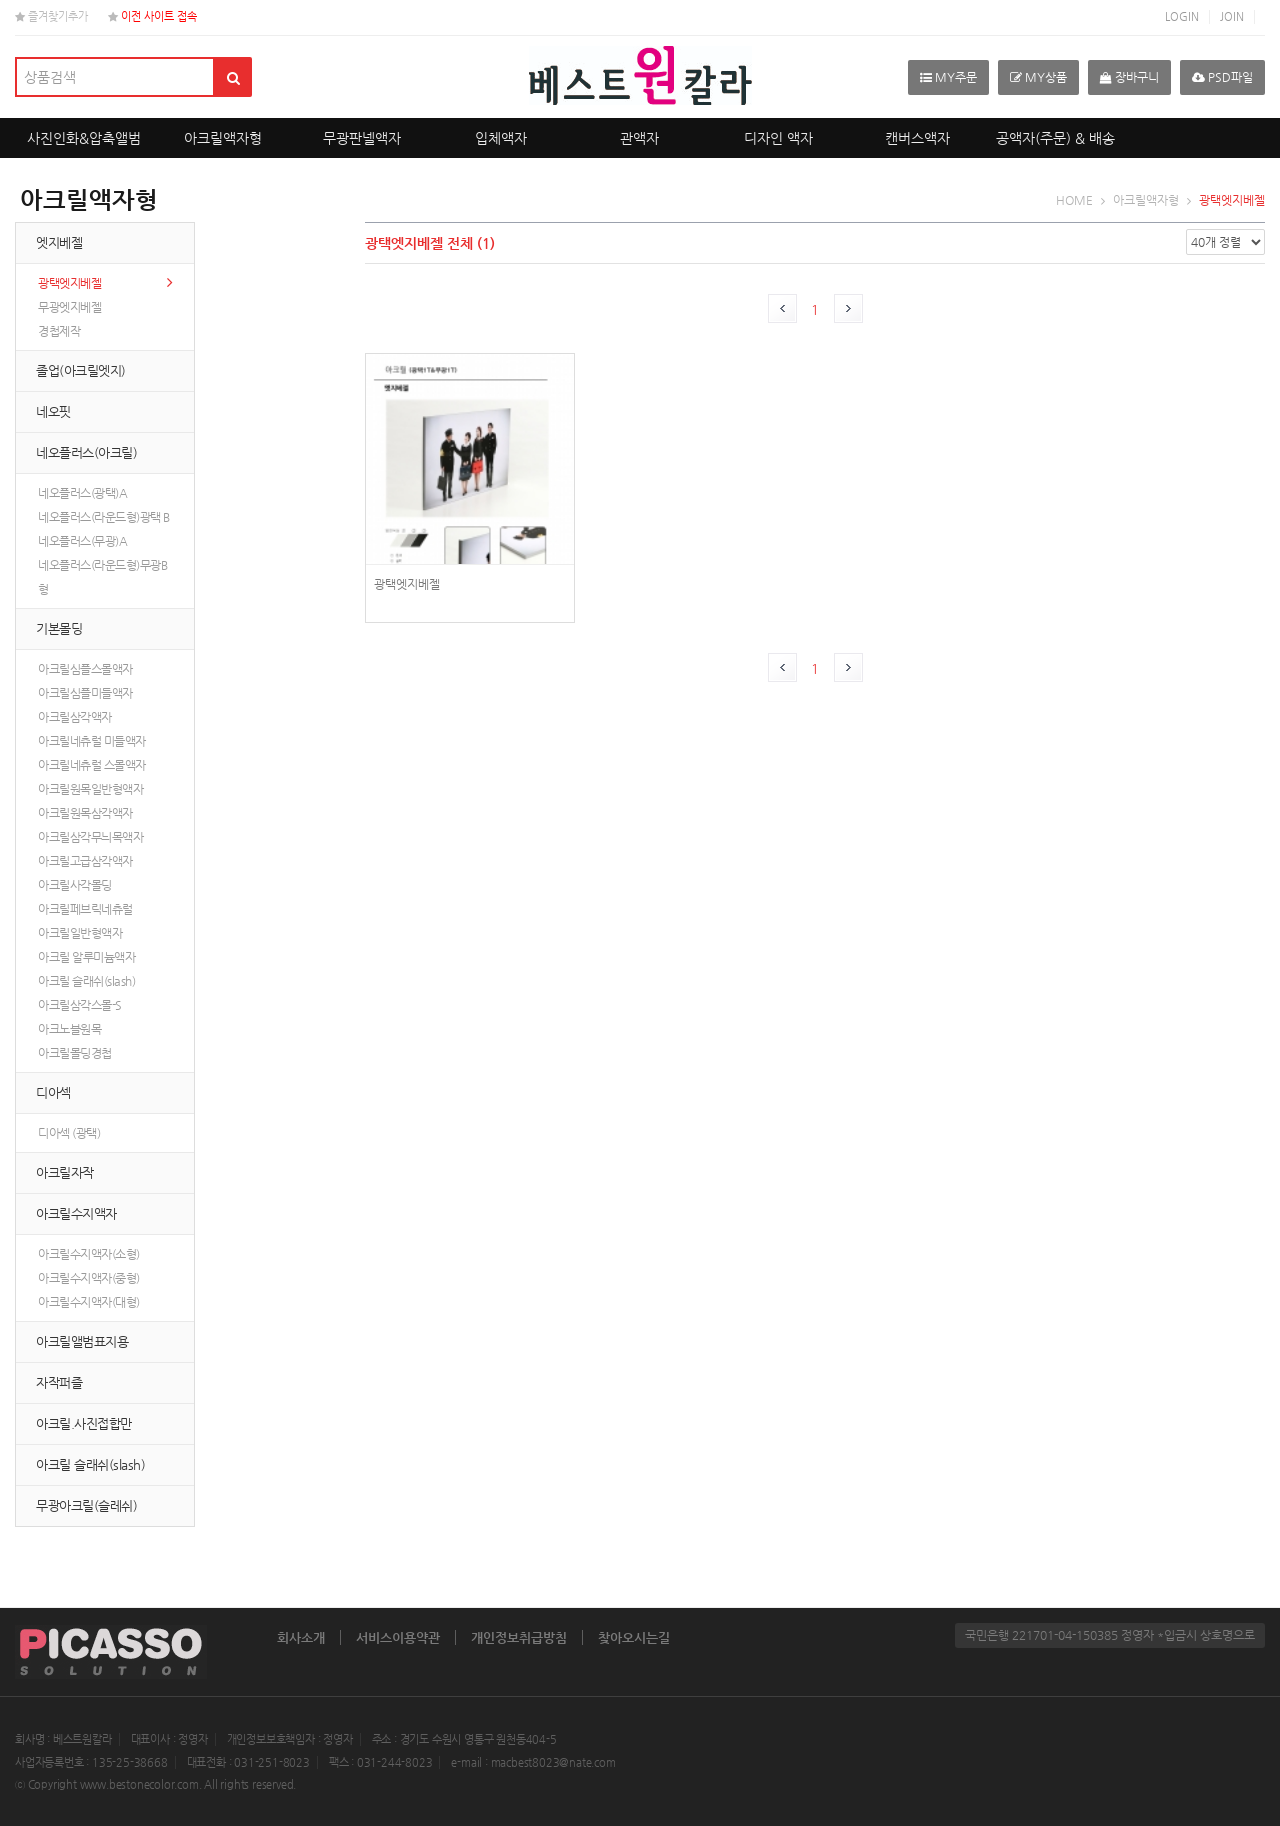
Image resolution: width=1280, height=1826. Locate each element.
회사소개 (301, 1637)
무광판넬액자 (362, 138)
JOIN (1232, 16)
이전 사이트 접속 (152, 16)
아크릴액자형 (223, 138)
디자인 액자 (778, 138)
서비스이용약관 (398, 1637)
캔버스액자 (917, 138)
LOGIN (1182, 16)
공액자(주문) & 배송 (1055, 138)
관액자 (639, 138)
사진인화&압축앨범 (84, 138)
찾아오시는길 (634, 1637)
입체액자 (501, 138)
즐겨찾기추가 (51, 16)
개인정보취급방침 (519, 1637)
